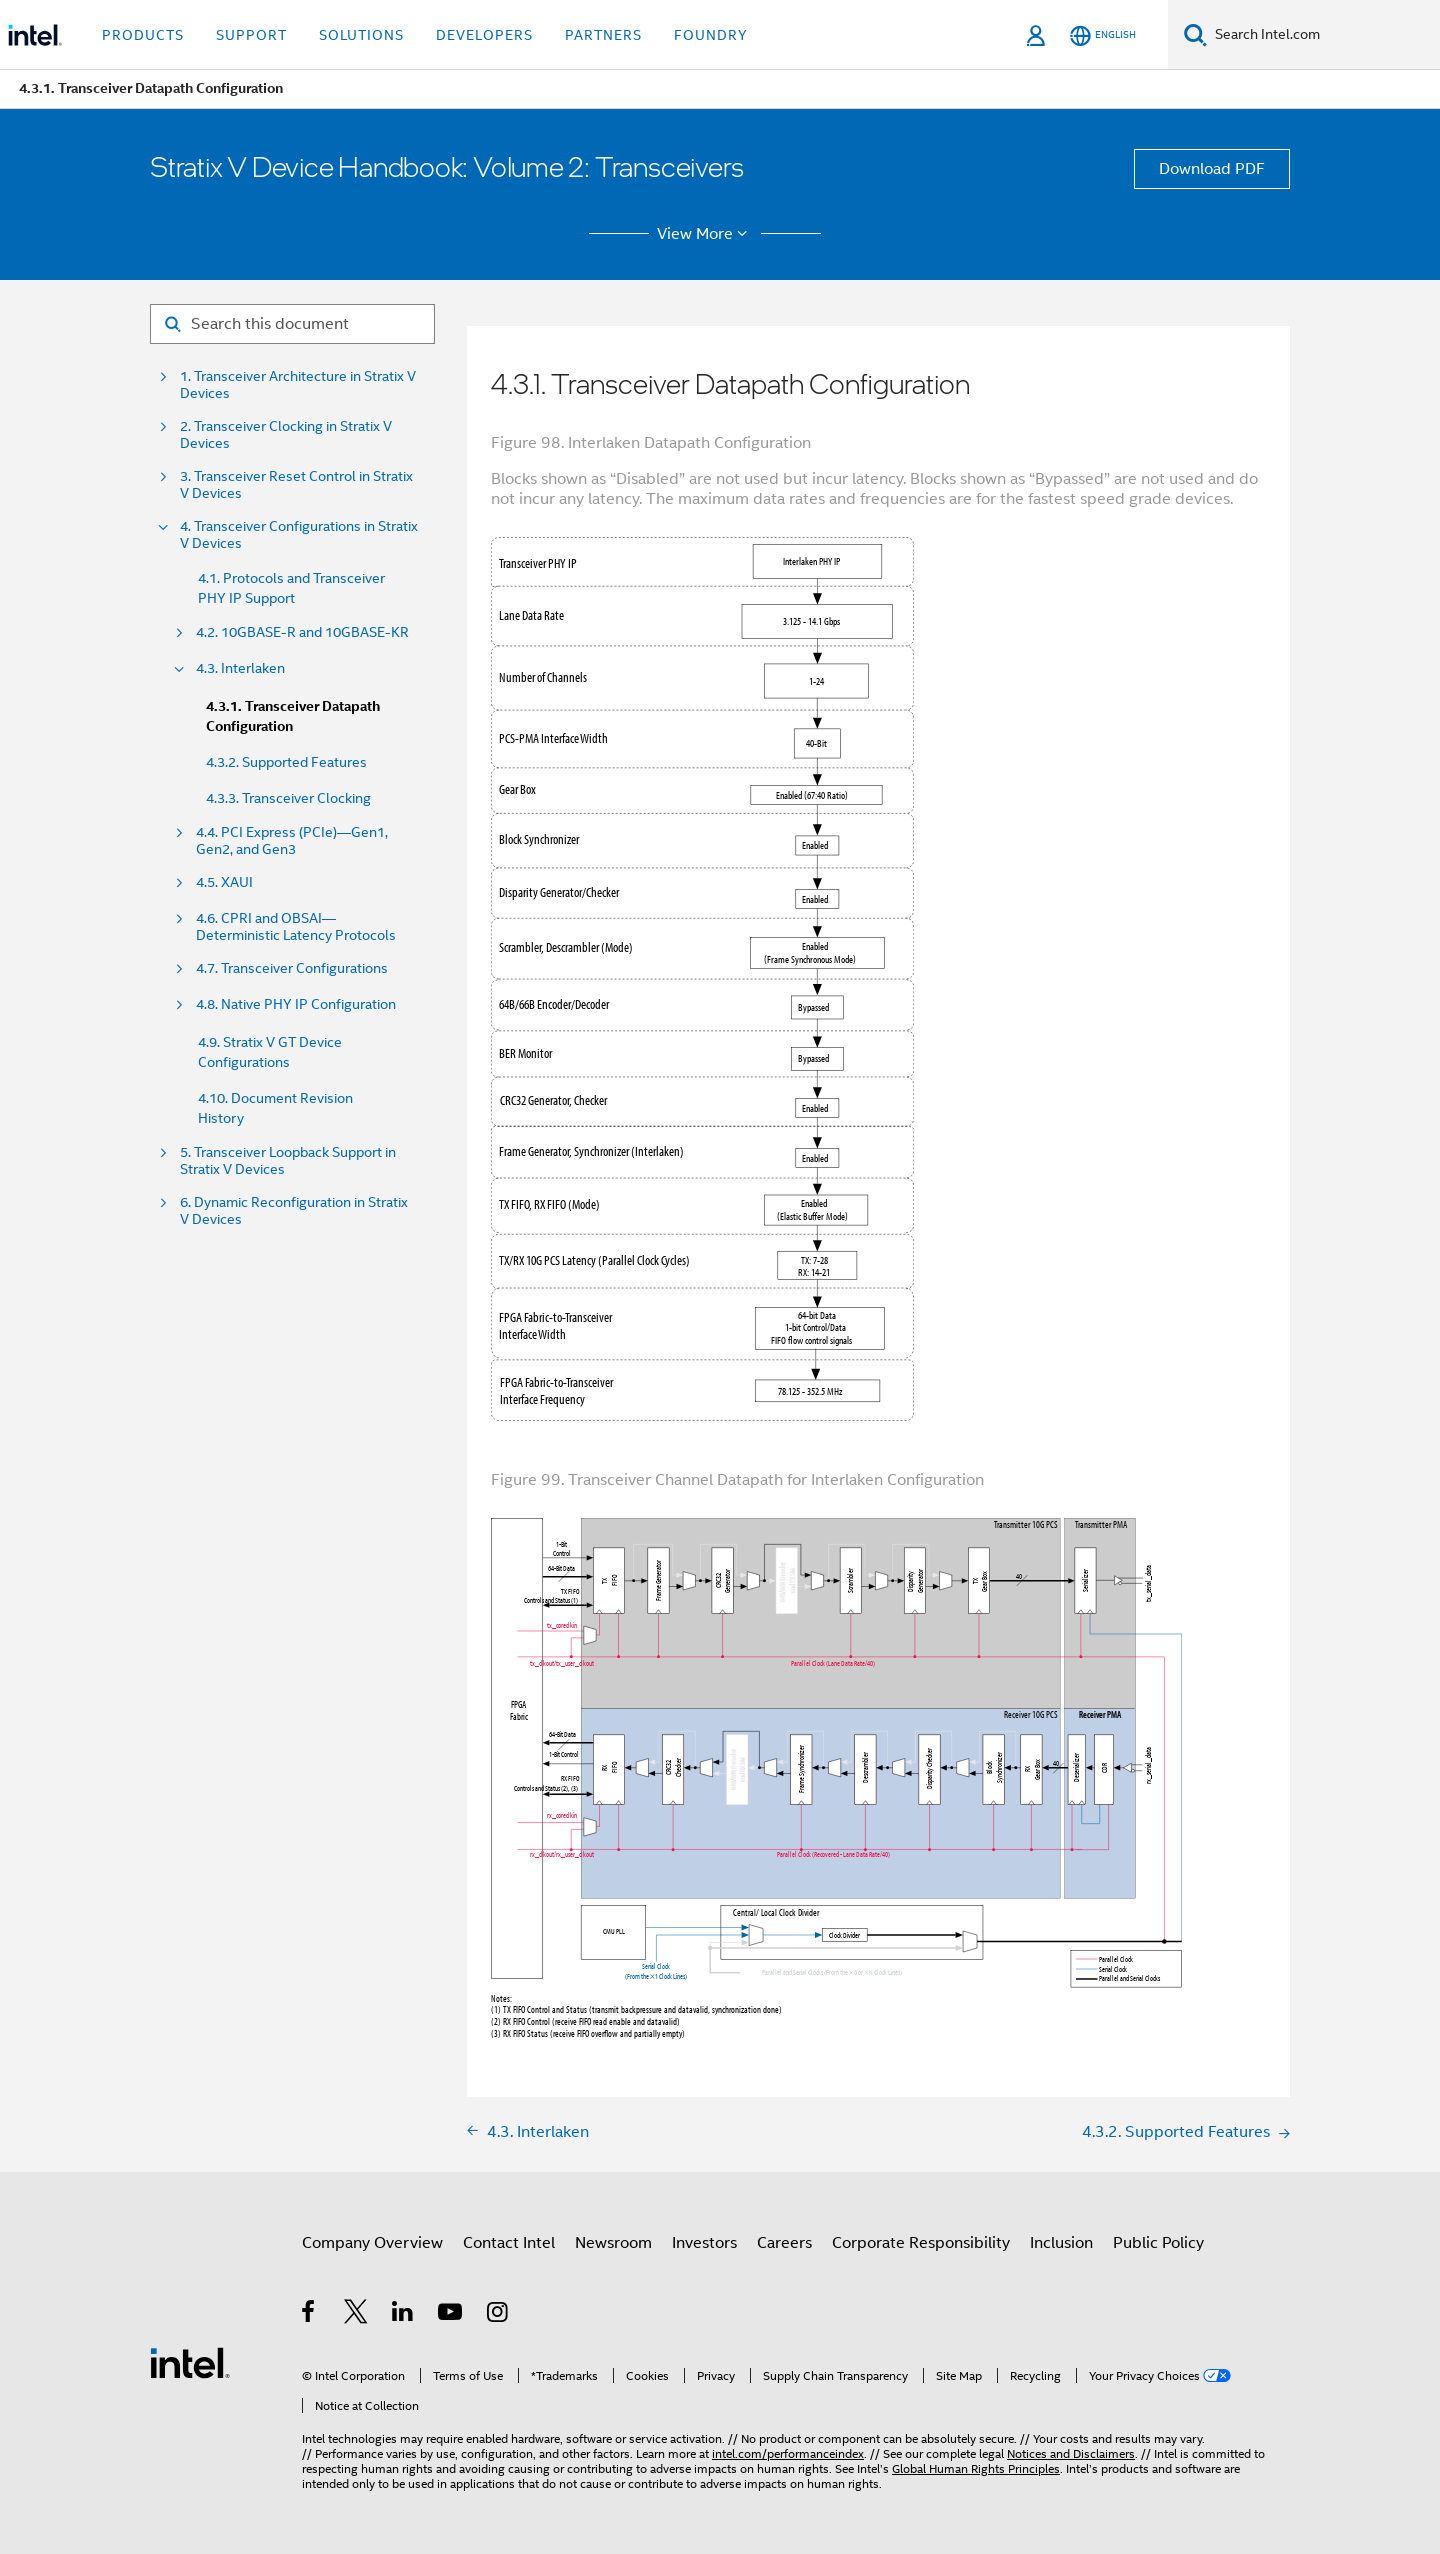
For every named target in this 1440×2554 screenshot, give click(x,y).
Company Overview (372, 2243)
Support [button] (251, 35)
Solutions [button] (361, 35)
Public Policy (1158, 2243)
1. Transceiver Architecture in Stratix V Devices (298, 385)
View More (705, 234)
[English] (1103, 35)
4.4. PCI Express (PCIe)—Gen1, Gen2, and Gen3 (292, 841)
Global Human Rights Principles (976, 2468)
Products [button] (143, 35)
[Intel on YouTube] (451, 2315)
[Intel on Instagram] (498, 2315)
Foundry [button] (711, 35)
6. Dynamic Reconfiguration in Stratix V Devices (294, 1211)
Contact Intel (509, 2243)
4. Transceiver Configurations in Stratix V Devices (299, 535)
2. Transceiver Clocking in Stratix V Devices (286, 435)
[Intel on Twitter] (356, 2315)
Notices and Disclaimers (1071, 2453)
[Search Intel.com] (1323, 35)
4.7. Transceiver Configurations (292, 968)
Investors (704, 2243)
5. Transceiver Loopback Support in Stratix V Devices (288, 1161)
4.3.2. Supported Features (286, 762)
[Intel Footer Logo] (190, 2362)
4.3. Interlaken (240, 668)
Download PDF (1212, 169)
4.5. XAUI (224, 882)
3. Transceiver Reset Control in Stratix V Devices (296, 485)
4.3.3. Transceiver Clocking (288, 798)
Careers (784, 2243)
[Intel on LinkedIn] (403, 2315)
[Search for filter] (292, 324)
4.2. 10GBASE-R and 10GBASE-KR (302, 632)
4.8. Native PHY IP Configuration (296, 1004)
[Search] (1195, 34)
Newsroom (613, 2243)
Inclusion (1061, 2243)
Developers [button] (484, 35)
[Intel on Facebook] (309, 2315)
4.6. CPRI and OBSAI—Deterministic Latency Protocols (296, 927)
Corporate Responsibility (921, 2243)
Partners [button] (603, 35)
